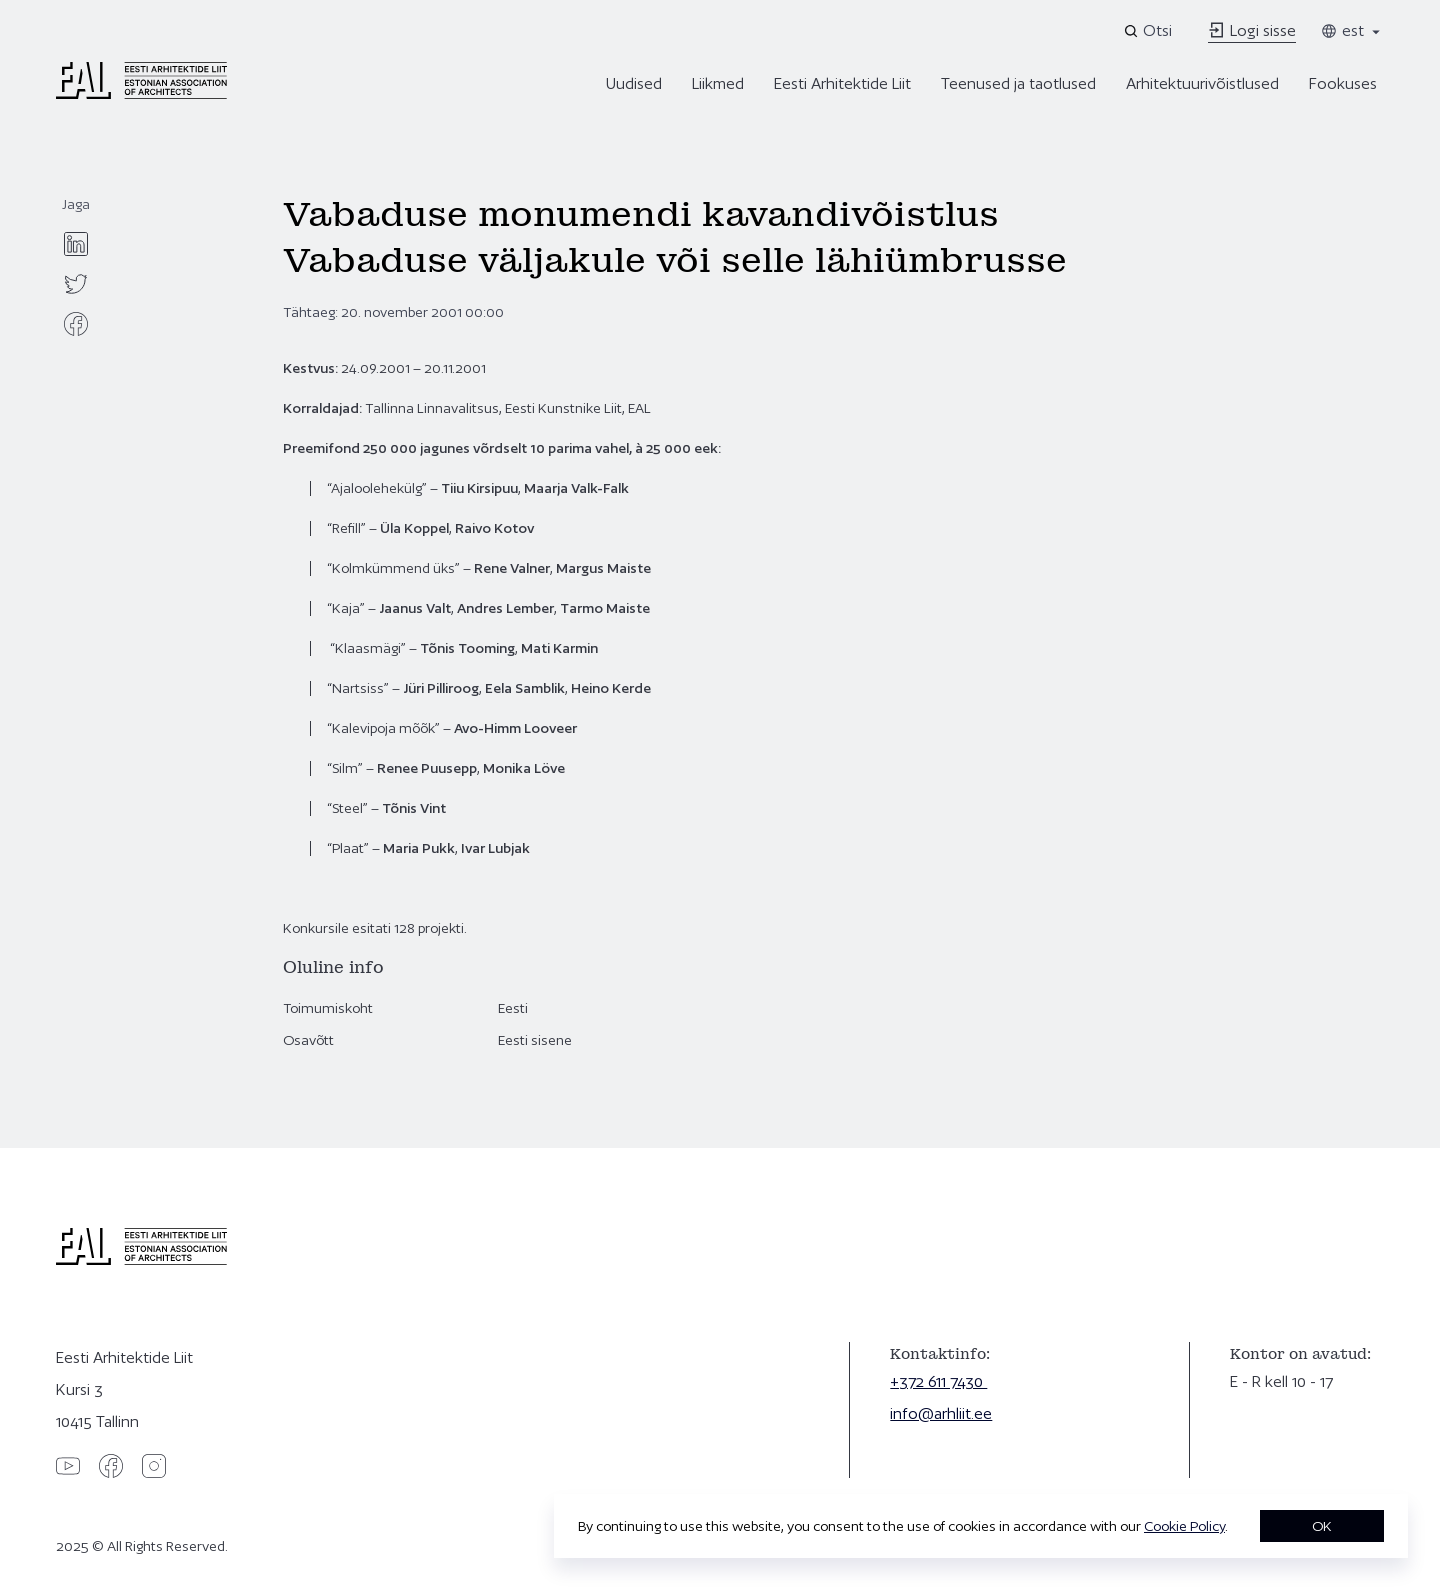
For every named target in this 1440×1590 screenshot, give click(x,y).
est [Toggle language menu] (1352, 30)
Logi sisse (1252, 30)
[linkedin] (76, 244)
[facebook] (76, 324)
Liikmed (718, 83)
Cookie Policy (1184, 1526)
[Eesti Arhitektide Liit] (141, 94)
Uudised (634, 83)
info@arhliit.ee (941, 1413)
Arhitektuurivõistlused (1202, 83)
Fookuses (1343, 83)
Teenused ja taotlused (1018, 83)
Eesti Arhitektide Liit (842, 83)
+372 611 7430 (938, 1381)
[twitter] (76, 284)
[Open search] (1149, 31)
